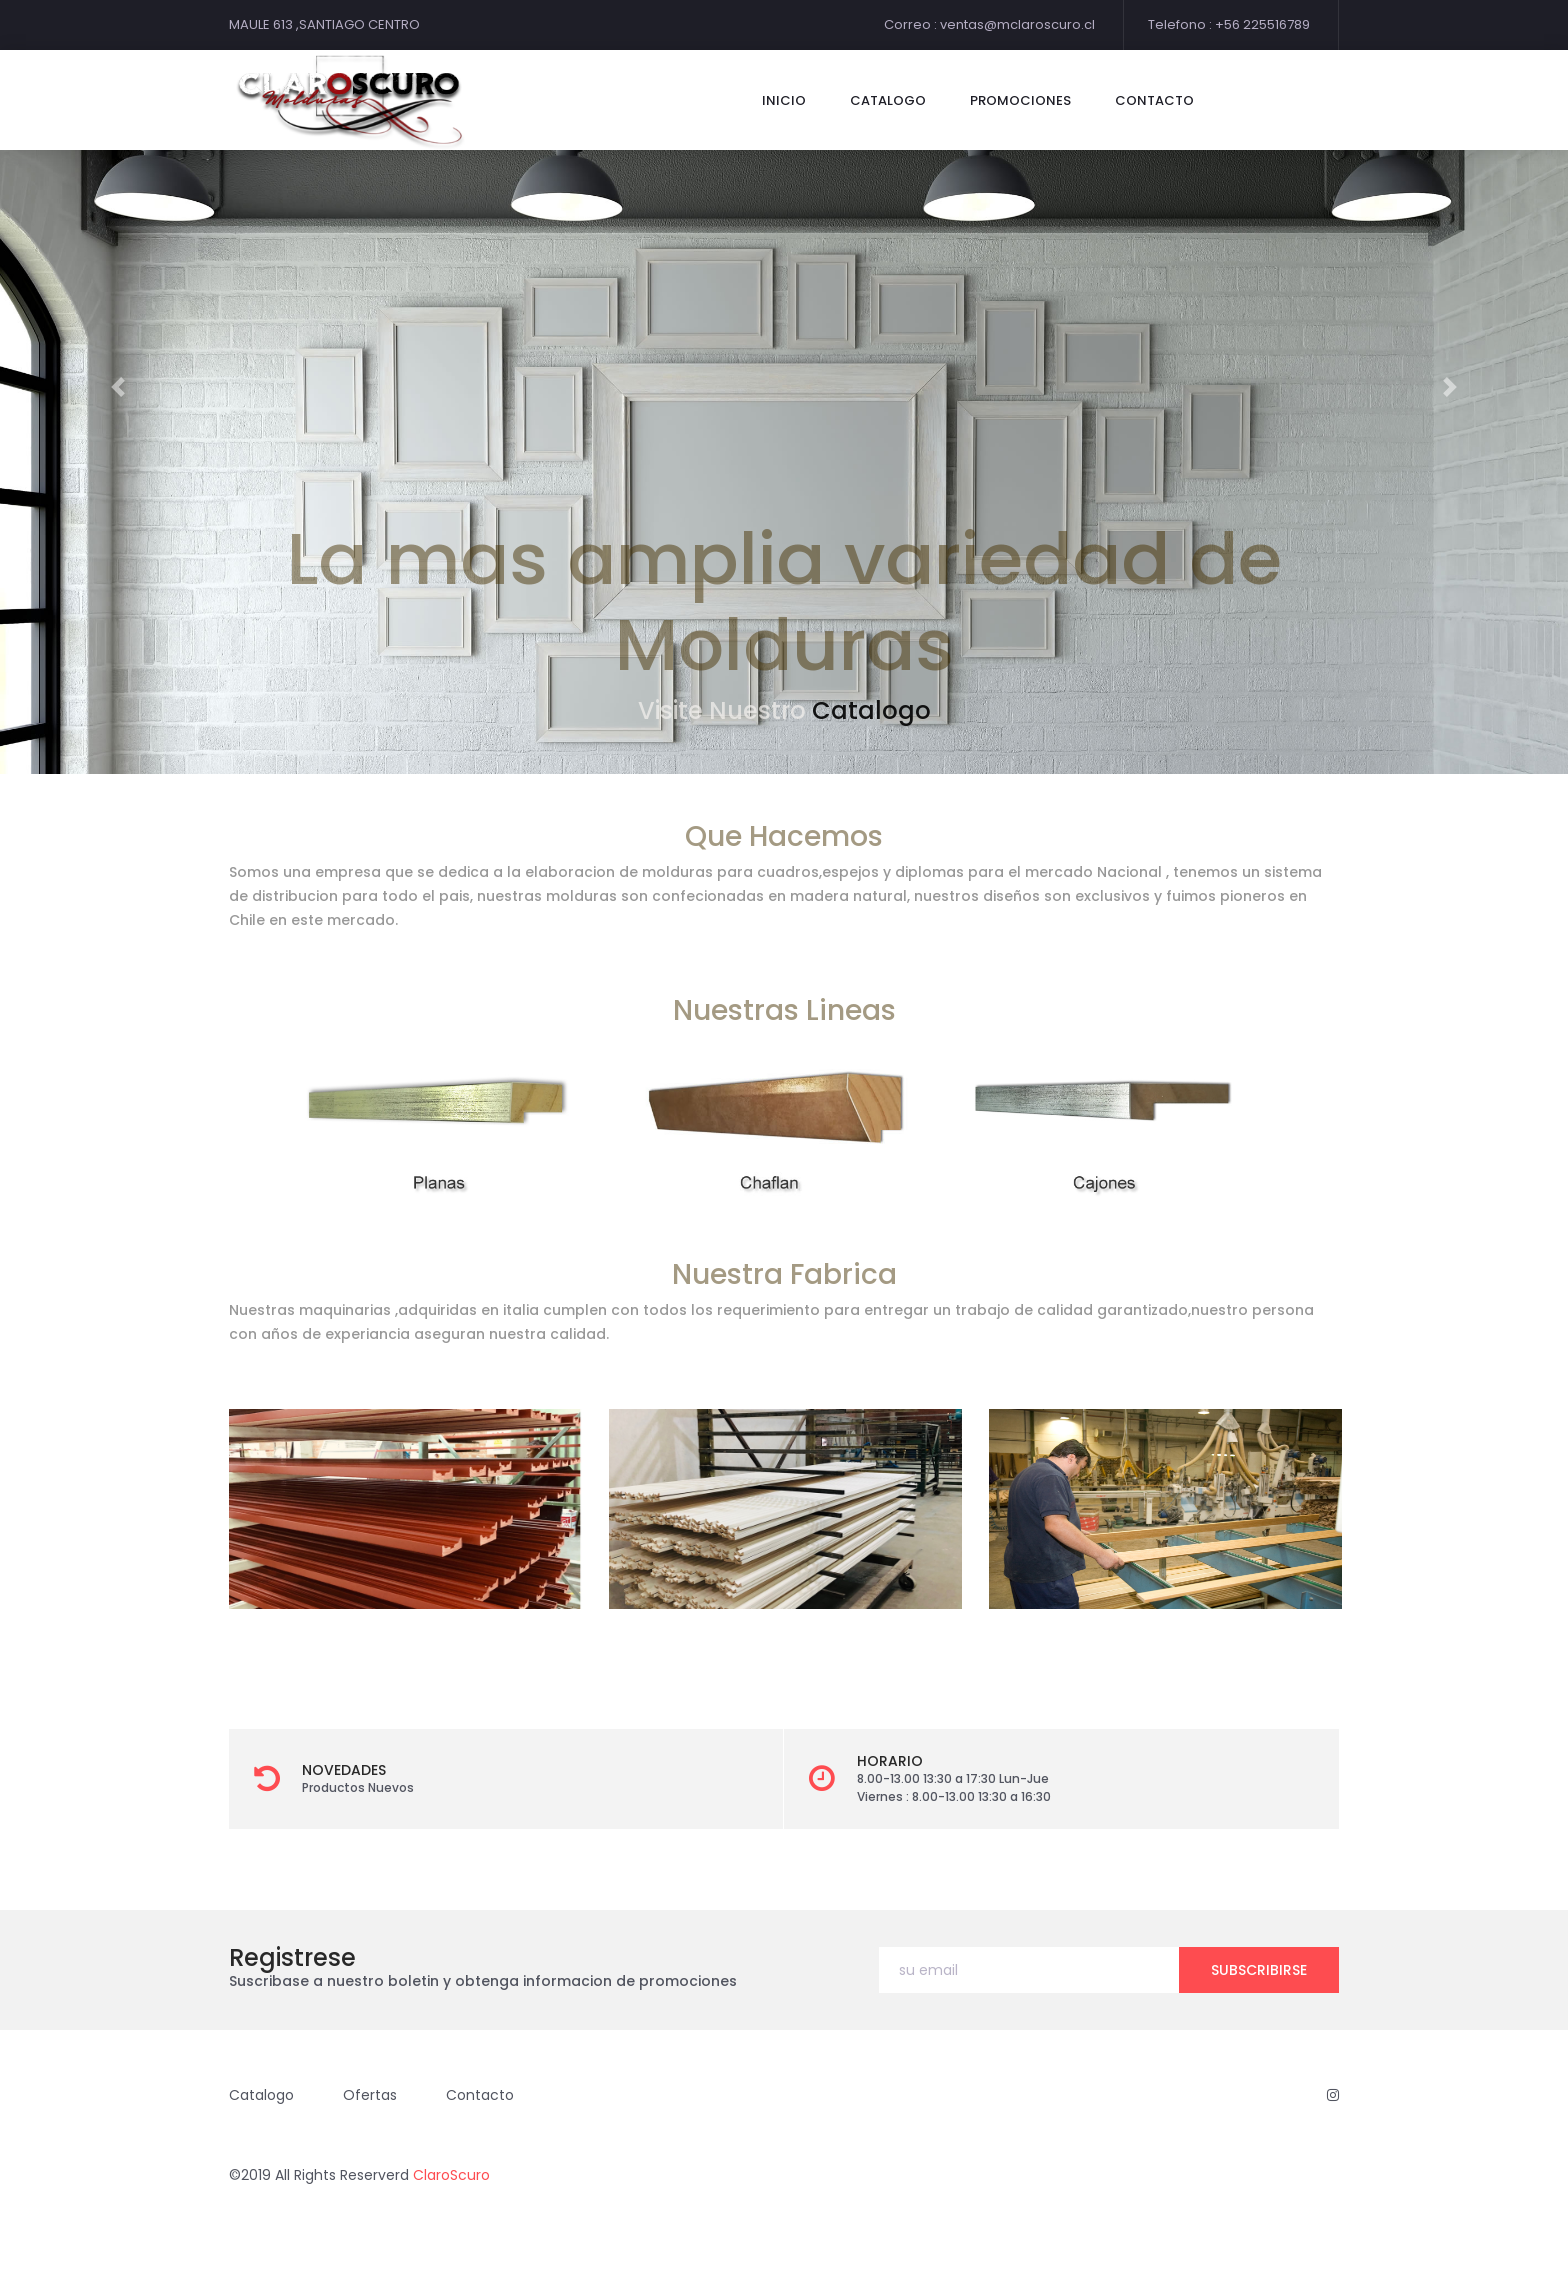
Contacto (480, 2095)
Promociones (1020, 100)
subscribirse (1259, 1970)
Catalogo (871, 710)
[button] (117, 387)
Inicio (784, 100)
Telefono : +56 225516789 (1229, 24)
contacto (1154, 100)
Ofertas (370, 2095)
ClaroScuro (451, 2175)
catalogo (888, 100)
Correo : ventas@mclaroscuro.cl (989, 24)
